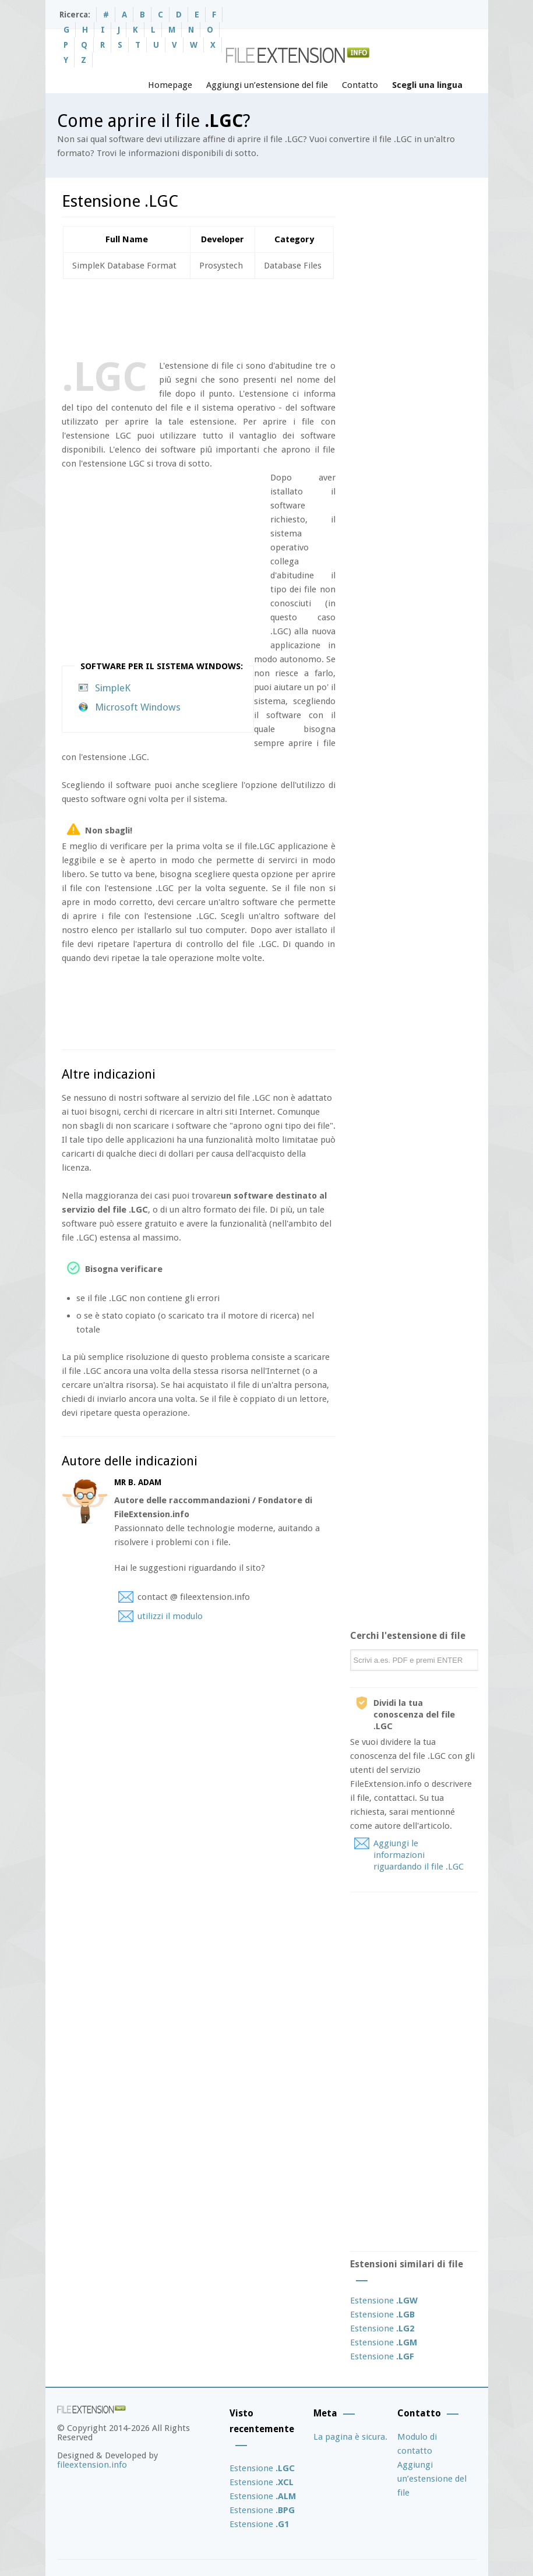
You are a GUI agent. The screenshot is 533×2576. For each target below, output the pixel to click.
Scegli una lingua (427, 85)
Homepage (170, 85)
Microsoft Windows (138, 707)
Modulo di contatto (417, 2444)
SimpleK (112, 688)
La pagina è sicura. (350, 2437)
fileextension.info (92, 2465)
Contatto (360, 85)
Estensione (384, 2300)
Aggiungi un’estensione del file (267, 85)
